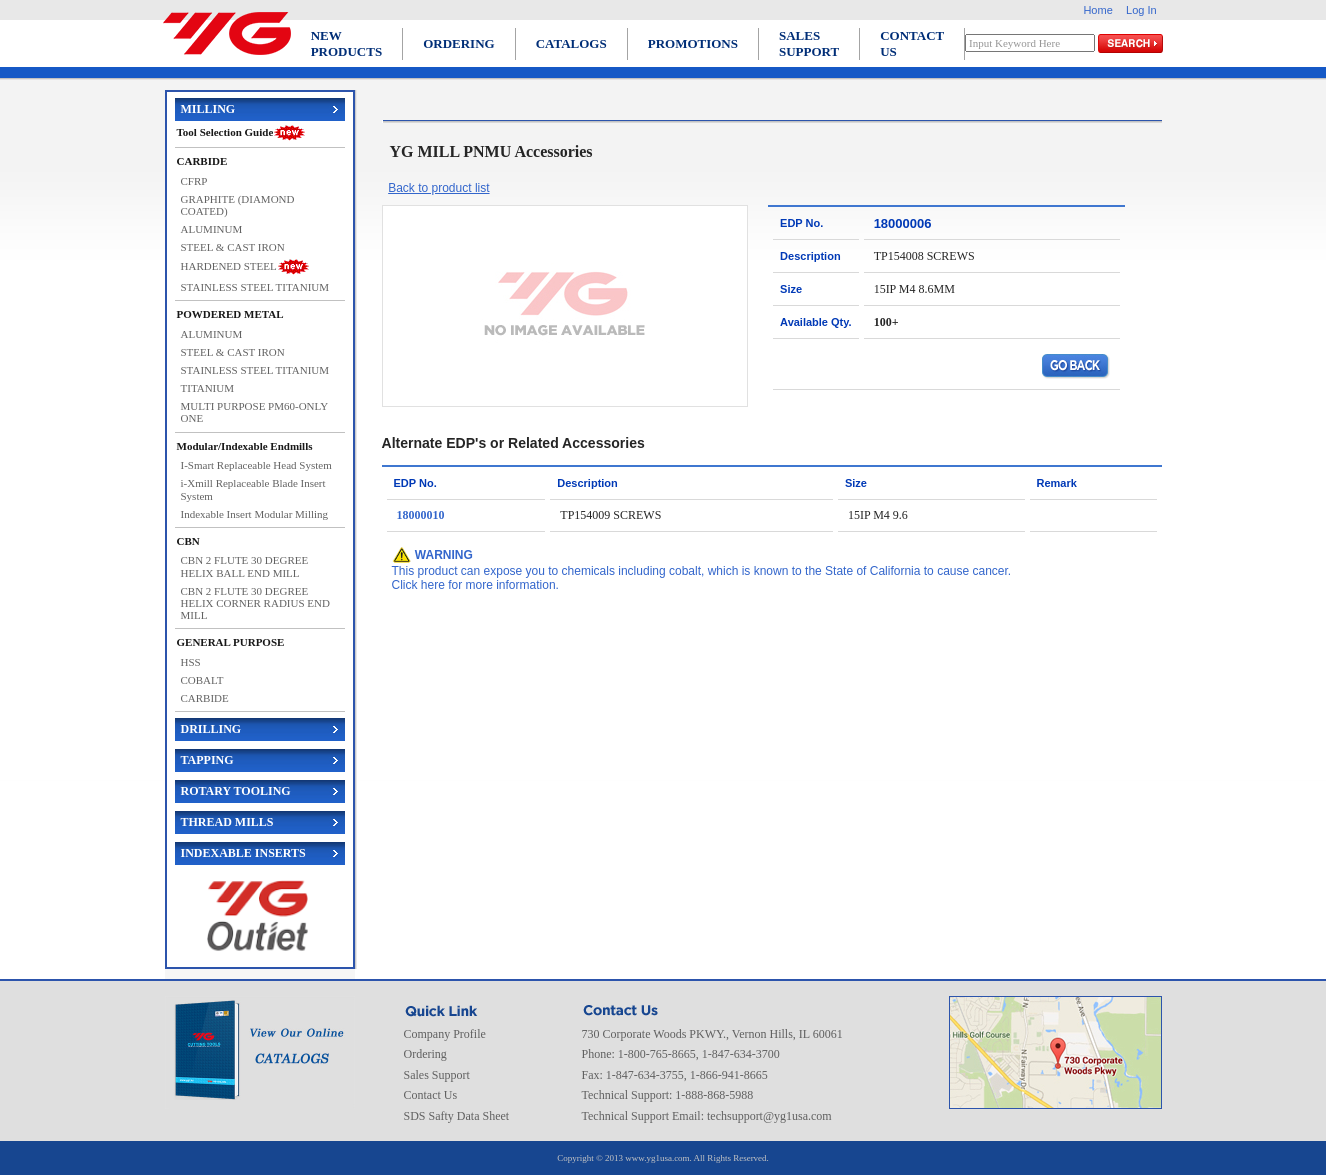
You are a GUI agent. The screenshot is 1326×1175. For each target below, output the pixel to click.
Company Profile (445, 1034)
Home (1097, 10)
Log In (1141, 10)
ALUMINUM (212, 229)
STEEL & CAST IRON (233, 247)
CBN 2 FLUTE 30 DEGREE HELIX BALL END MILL (245, 566)
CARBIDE (205, 698)
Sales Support (437, 1075)
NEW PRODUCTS (347, 43)
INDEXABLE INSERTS (243, 853)
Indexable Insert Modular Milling (255, 514)
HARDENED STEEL (229, 266)
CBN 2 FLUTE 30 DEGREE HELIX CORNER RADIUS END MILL (255, 603)
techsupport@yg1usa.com (769, 1116)
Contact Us (431, 1095)
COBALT (202, 680)
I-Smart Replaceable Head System (256, 465)
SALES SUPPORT (809, 43)
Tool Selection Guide (225, 132)
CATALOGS (571, 43)
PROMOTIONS (693, 43)
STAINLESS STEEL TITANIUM (255, 287)
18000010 (421, 515)
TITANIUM (208, 388)
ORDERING (459, 43)
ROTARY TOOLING (236, 791)
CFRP (194, 181)
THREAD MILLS (227, 822)
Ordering (425, 1054)
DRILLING (211, 729)
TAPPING (207, 760)
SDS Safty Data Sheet (457, 1116)
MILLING (208, 109)
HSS (191, 662)
